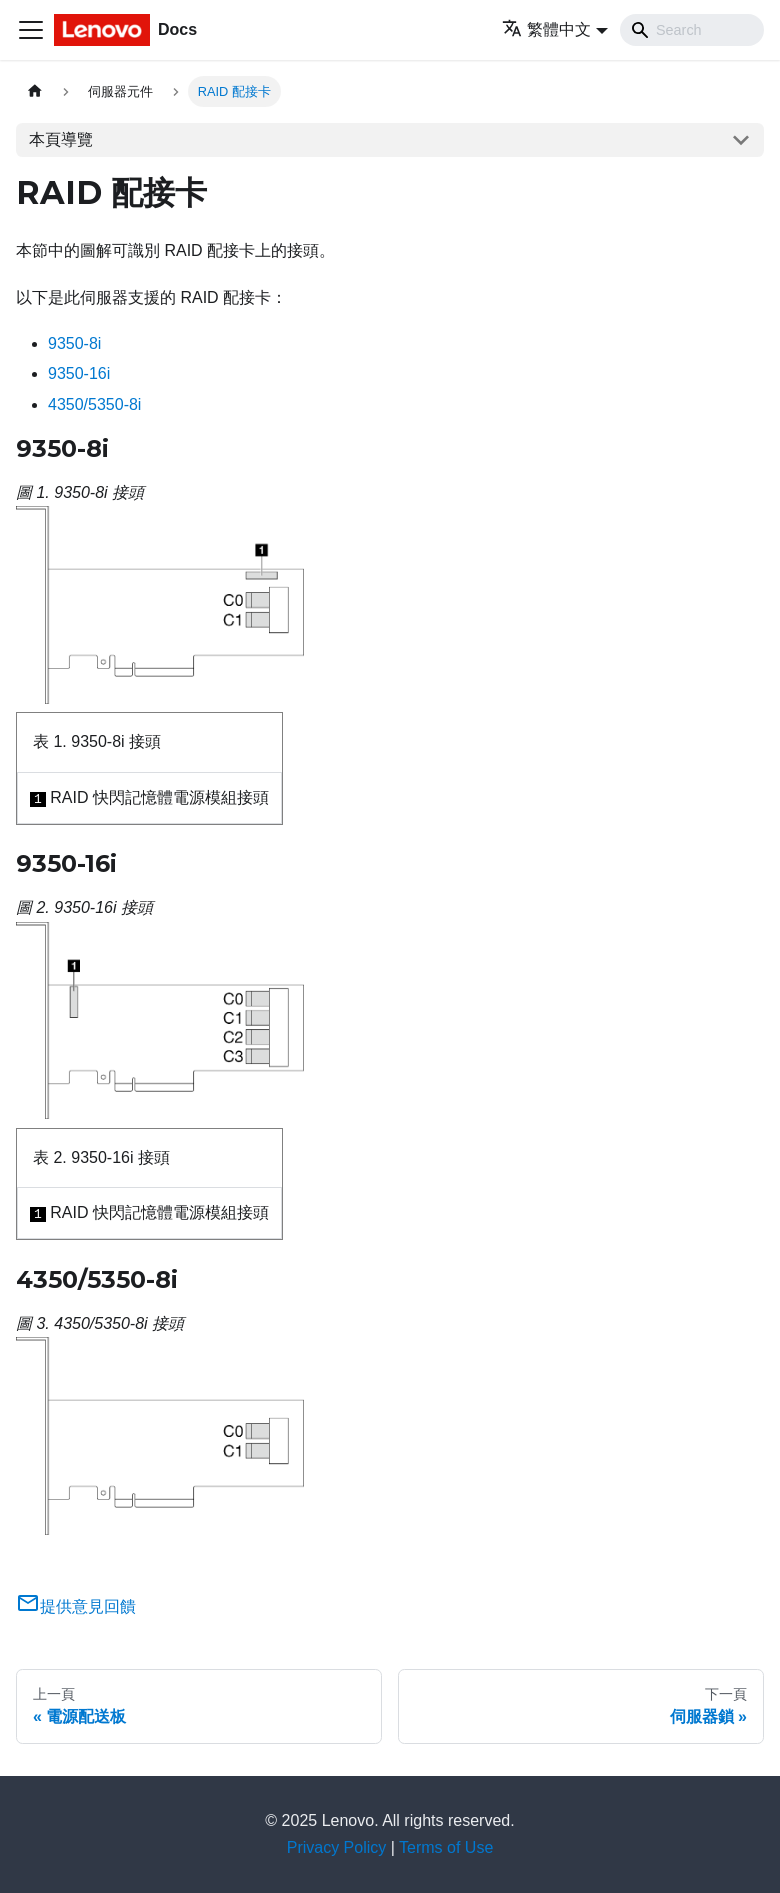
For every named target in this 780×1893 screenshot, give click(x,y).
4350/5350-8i (94, 404)
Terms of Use (446, 1847)
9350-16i (79, 373)
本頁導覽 (61, 139)
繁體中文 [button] (546, 29)
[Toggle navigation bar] (31, 30)
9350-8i (74, 343)
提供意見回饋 (76, 1606)
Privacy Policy (337, 1847)
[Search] (692, 30)
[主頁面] (35, 91)
